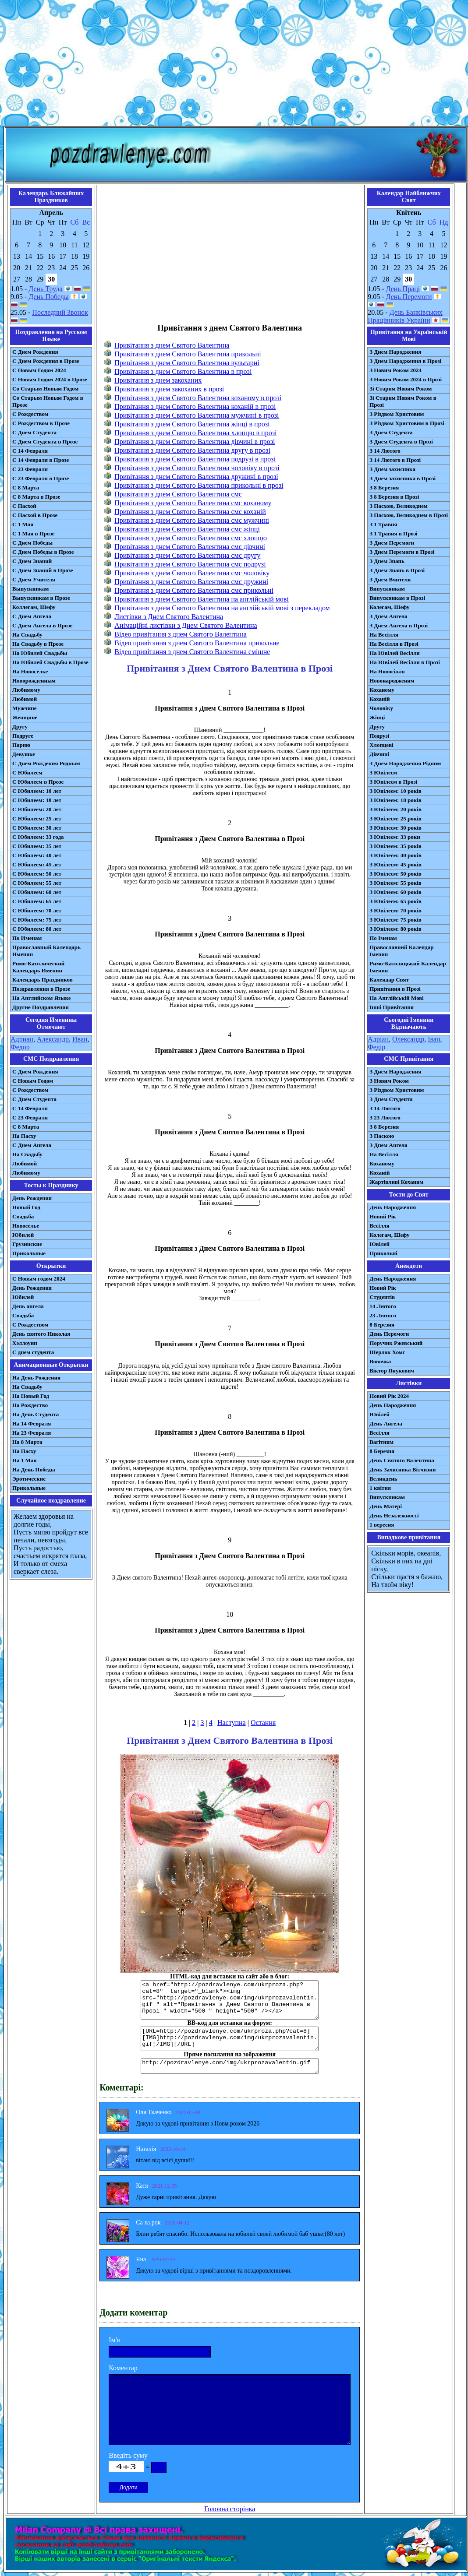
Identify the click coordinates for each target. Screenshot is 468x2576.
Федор (20, 1047)
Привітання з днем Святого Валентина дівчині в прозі (194, 441)
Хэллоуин (24, 1343)
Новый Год (26, 1207)
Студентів (382, 1297)
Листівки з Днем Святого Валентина (168, 616)
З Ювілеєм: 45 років (395, 864)
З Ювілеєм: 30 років (395, 827)
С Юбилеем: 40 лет (36, 855)
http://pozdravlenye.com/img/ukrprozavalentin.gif (230, 2066)
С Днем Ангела (31, 616)
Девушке (23, 754)
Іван (434, 1039)
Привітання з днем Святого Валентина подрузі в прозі (195, 459)
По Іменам (383, 938)
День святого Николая (41, 1333)
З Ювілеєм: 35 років (395, 846)
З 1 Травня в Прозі (393, 533)
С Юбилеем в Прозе (38, 781)
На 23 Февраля (31, 1432)
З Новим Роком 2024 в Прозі (405, 379)
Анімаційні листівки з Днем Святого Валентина (185, 625)
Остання (263, 1722)
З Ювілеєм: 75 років (395, 919)
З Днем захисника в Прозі (402, 478)
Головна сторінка (229, 2509)
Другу (20, 726)
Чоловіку (381, 708)
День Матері (385, 1506)
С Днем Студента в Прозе (45, 441)
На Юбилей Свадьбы (39, 653)
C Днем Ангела (31, 1145)
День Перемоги (409, 296)
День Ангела (385, 1423)
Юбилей (23, 1235)
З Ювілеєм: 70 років (395, 910)
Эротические (29, 1478)
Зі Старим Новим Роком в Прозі (402, 401)
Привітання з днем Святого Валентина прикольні (187, 354)
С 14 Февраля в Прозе (40, 460)
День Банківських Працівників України (405, 316)
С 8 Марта (25, 487)
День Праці (403, 288)
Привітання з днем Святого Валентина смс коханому (192, 503)
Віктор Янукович (391, 1370)
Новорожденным (34, 680)
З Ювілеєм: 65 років (395, 901)
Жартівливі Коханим (396, 1182)
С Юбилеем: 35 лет (36, 846)
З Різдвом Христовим (396, 414)
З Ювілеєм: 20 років (395, 809)
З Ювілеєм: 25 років (395, 818)
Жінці (377, 717)
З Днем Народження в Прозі (405, 361)
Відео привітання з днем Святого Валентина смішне (192, 651)
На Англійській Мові (396, 998)
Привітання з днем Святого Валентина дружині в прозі (196, 476)
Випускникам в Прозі (397, 598)
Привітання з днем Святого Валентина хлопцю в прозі (195, 432)
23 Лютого (382, 1315)
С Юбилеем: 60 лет (36, 892)
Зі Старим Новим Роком (400, 388)
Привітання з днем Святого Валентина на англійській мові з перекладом (222, 608)
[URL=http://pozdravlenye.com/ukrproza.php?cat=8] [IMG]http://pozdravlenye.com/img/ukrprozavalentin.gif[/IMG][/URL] (230, 2039)
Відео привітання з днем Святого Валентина (180, 634)
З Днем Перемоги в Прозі (401, 552)
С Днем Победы (32, 542)
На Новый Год (30, 1396)
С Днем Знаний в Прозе (42, 570)
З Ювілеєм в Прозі (393, 781)
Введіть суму (128, 2455)
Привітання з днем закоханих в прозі (169, 389)
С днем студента (33, 1352)
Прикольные (29, 1253)
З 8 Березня (384, 487)
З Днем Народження (395, 351)
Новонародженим (392, 680)
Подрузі (379, 735)
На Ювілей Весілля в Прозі (404, 662)
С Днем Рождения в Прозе (45, 361)
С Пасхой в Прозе (34, 515)
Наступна (231, 1722)
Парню (21, 745)
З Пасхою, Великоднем (398, 506)
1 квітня (380, 1488)
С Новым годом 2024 (38, 1278)
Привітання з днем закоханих (158, 380)
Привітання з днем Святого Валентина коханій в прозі (195, 406)
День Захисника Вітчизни (402, 1469)
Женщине (24, 717)
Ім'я (114, 2340)
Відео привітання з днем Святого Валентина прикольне (196, 643)
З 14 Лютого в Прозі (395, 460)
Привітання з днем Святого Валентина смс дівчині (189, 546)
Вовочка (380, 1361)
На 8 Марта (27, 1442)
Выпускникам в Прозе (41, 598)
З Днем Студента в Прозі (401, 441)
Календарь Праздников (42, 979)
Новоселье (25, 1225)
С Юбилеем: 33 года (38, 837)
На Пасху (24, 1136)
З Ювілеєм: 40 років (395, 855)
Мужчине (24, 708)
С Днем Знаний (32, 561)
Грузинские (27, 1244)
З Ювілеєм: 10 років (395, 791)
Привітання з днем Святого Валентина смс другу (187, 555)
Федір (376, 1047)
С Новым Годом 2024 (39, 370)
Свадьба (23, 1216)
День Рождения (32, 1198)
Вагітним (381, 1442)
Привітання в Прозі (395, 988)
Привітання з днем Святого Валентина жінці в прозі (191, 424)
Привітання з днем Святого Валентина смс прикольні (193, 590)
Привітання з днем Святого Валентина (171, 345)
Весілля (379, 1225)
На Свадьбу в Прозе (38, 643)
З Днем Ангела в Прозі (398, 625)
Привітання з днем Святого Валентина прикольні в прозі (198, 485)
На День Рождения (36, 1377)
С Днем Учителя (33, 579)
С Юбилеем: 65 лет (36, 901)
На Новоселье (30, 671)
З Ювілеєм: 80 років (395, 929)
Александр (53, 1039)
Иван (80, 1039)
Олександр (408, 1039)
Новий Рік (382, 1216)
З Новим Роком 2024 (395, 370)
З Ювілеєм (383, 772)
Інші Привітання (391, 1007)
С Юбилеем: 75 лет (36, 919)
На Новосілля (387, 671)
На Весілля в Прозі (393, 643)
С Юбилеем (27, 772)
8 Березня (381, 1324)
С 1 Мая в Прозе (33, 533)
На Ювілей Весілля (394, 653)
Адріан (378, 1039)
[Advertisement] (234, 65)
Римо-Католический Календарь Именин (38, 967)
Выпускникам (30, 588)
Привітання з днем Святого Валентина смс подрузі (190, 564)
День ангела (28, 1306)
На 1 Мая (24, 1460)
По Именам (27, 938)
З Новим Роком (389, 1080)
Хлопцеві (381, 745)
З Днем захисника (392, 469)
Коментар (123, 2368)
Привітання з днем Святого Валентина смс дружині (191, 581)
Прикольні (383, 1253)
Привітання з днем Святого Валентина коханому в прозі (197, 397)
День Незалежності (393, 1515)
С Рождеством (30, 414)
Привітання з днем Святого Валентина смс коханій (190, 511)
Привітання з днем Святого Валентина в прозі (183, 371)
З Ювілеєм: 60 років (395, 892)
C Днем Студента (34, 1099)
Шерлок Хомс (387, 1352)
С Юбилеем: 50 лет (36, 873)
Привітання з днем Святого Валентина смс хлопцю (190, 538)
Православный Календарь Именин (46, 950)
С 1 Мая (22, 524)
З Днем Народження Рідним (405, 763)
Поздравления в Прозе (41, 988)
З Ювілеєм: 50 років (395, 873)
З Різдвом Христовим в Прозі (406, 423)
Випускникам (387, 588)
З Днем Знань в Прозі (397, 570)
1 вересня (381, 1524)
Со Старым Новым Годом (45, 388)
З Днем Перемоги (391, 542)
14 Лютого (382, 1306)
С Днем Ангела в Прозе (42, 625)
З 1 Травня (383, 524)
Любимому (26, 689)
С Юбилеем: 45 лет (36, 864)
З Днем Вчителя (390, 579)
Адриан (22, 1039)
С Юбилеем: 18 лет (36, 800)
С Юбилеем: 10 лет (36, 791)
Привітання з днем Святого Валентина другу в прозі (192, 450)
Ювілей (379, 1244)
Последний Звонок (60, 312)
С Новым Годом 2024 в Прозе (49, 379)
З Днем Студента (390, 432)
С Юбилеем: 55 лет (36, 883)
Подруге (22, 735)
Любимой (24, 699)
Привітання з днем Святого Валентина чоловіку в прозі (197, 468)
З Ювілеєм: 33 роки (394, 837)
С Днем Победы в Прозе (43, 552)
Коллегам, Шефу (34, 607)
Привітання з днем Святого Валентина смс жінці (187, 529)
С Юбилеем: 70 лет (36, 910)
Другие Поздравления (40, 1007)
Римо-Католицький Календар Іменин (407, 967)
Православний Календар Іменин (401, 950)
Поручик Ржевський (395, 1343)
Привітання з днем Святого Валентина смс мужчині (191, 520)
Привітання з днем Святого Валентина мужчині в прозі (196, 415)
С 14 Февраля (30, 450)
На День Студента (35, 1414)
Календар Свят (389, 979)
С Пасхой (24, 506)
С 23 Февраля (30, 469)
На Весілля (383, 634)
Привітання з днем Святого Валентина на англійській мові (201, 599)
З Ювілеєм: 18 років (395, 800)
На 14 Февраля (31, 1423)
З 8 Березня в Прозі (394, 496)
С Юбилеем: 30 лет (36, 827)
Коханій (379, 699)
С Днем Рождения (35, 351)
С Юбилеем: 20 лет (36, 809)
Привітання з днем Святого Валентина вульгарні (186, 362)
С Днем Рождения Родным (46, 763)
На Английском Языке (41, 998)
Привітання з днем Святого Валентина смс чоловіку (191, 573)
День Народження (392, 1207)
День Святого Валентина (401, 1460)
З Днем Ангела (388, 616)
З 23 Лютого (385, 1117)
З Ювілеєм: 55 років (395, 883)
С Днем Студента (34, 432)
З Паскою (381, 1136)
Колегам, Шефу (389, 607)
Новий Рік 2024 (389, 1396)
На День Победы (33, 1469)
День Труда (45, 288)
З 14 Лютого (385, 450)
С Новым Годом (32, 1080)
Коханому (381, 689)
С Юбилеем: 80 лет (36, 929)
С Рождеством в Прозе (41, 423)
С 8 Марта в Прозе (36, 496)
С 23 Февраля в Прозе (40, 478)
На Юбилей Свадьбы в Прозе (50, 662)
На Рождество (30, 1405)
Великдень (383, 1478)
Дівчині (379, 754)
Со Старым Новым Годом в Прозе (47, 401)
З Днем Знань (386, 561)
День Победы (48, 296)
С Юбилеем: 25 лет (36, 818)
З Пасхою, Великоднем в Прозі (408, 515)
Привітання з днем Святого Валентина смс (178, 494)
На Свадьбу (27, 634)
